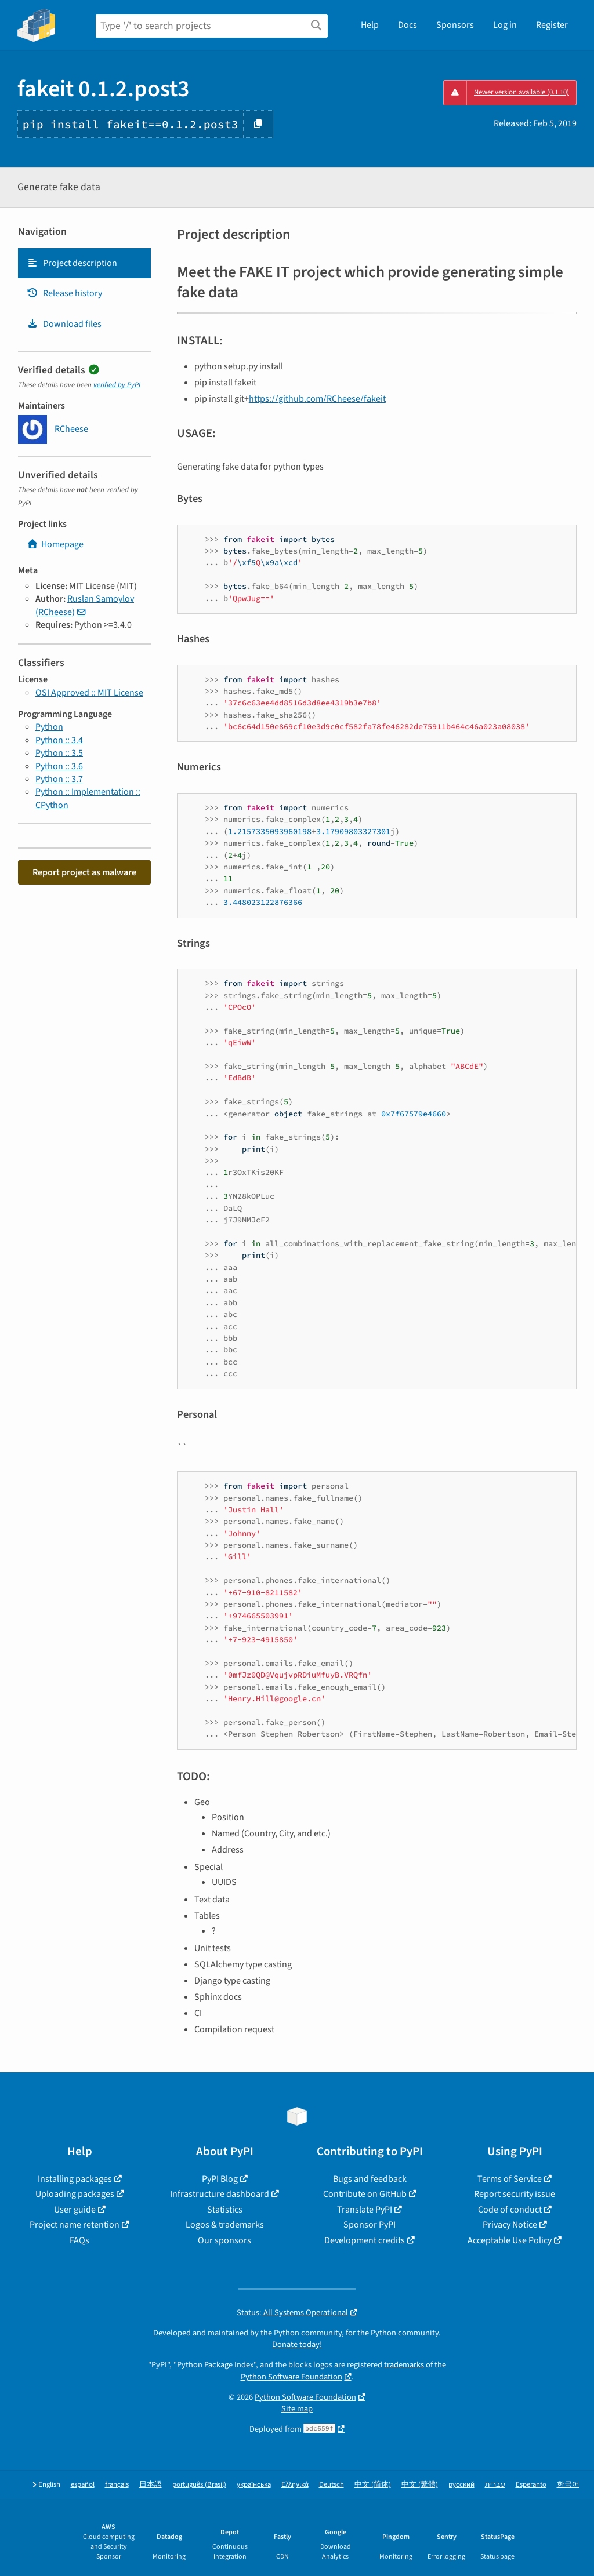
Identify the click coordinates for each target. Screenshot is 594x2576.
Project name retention (74, 2224)
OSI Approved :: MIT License (89, 692)
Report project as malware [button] (84, 872)
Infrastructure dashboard (219, 2194)
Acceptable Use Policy (510, 2240)
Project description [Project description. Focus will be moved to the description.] (72, 263)
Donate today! (297, 2344)
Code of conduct (510, 2209)
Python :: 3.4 (59, 740)
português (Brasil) (199, 2485)
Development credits (364, 2240)
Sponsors (455, 25)
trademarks (404, 2365)
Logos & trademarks (225, 2224)
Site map (297, 2409)
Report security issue (514, 2194)
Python (49, 727)
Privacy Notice (510, 2224)
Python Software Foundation (291, 2377)
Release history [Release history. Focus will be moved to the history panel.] (64, 293)
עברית (495, 2485)
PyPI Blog (220, 2179)
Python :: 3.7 (59, 779)
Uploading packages (74, 2194)
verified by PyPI (116, 385)
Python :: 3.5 (59, 753)
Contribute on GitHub (365, 2194)
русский (461, 2485)
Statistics (224, 2209)
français (117, 2485)
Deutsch (331, 2485)
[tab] (84, 263)
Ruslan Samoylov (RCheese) (84, 605)
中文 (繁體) (419, 2485)
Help (370, 25)
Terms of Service (509, 2179)
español (83, 2485)
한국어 (568, 2485)
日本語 (150, 2485)
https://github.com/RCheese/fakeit (317, 398)
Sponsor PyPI (369, 2224)
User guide (75, 2209)
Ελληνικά (295, 2485)
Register (552, 25)
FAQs (79, 2240)
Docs (407, 25)
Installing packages (75, 2179)
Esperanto (531, 2485)
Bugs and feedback (370, 2179)
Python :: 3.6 (59, 766)
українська (254, 2485)
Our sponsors (224, 2240)
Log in (505, 25)
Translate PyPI (364, 2209)
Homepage (55, 544)
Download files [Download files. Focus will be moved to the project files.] (64, 324)
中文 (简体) (372, 2485)
